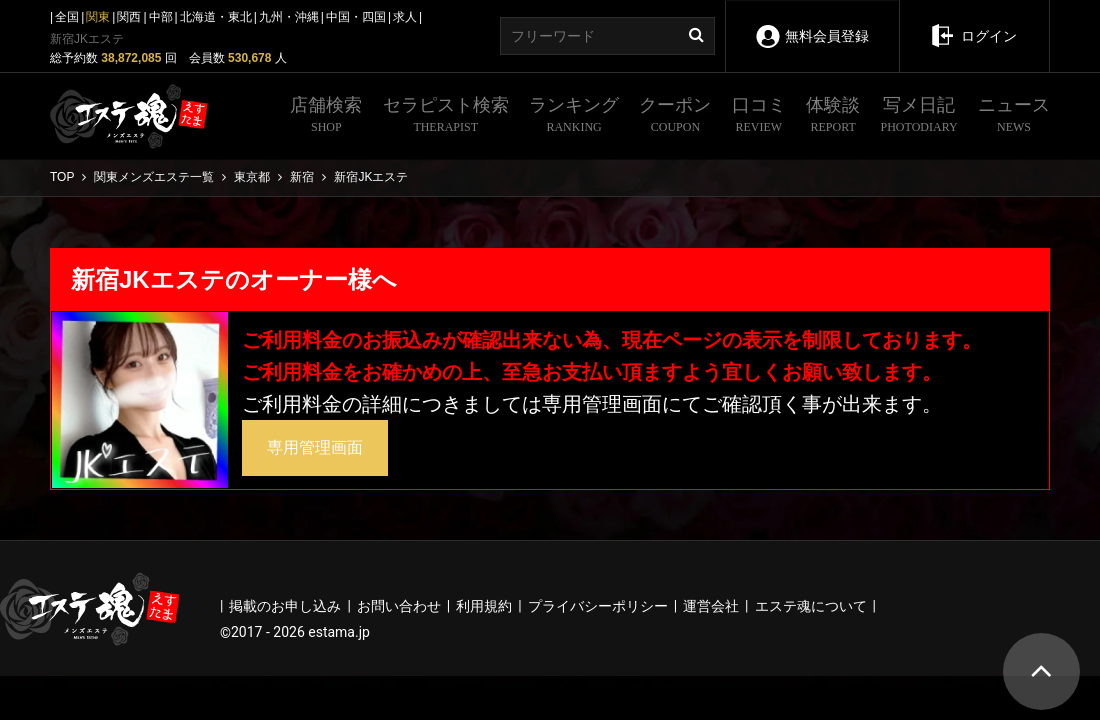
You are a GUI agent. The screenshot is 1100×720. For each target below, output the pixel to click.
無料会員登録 (811, 22)
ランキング (574, 117)
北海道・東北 (216, 17)
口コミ (759, 117)
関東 (98, 17)
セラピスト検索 (446, 117)
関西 (129, 17)
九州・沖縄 (289, 17)
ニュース (1014, 117)
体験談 (833, 117)
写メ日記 (919, 117)
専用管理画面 (315, 447)
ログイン (973, 22)
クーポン (675, 117)
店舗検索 (326, 117)
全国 (67, 17)
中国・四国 (356, 17)
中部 (161, 17)
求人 (405, 17)
